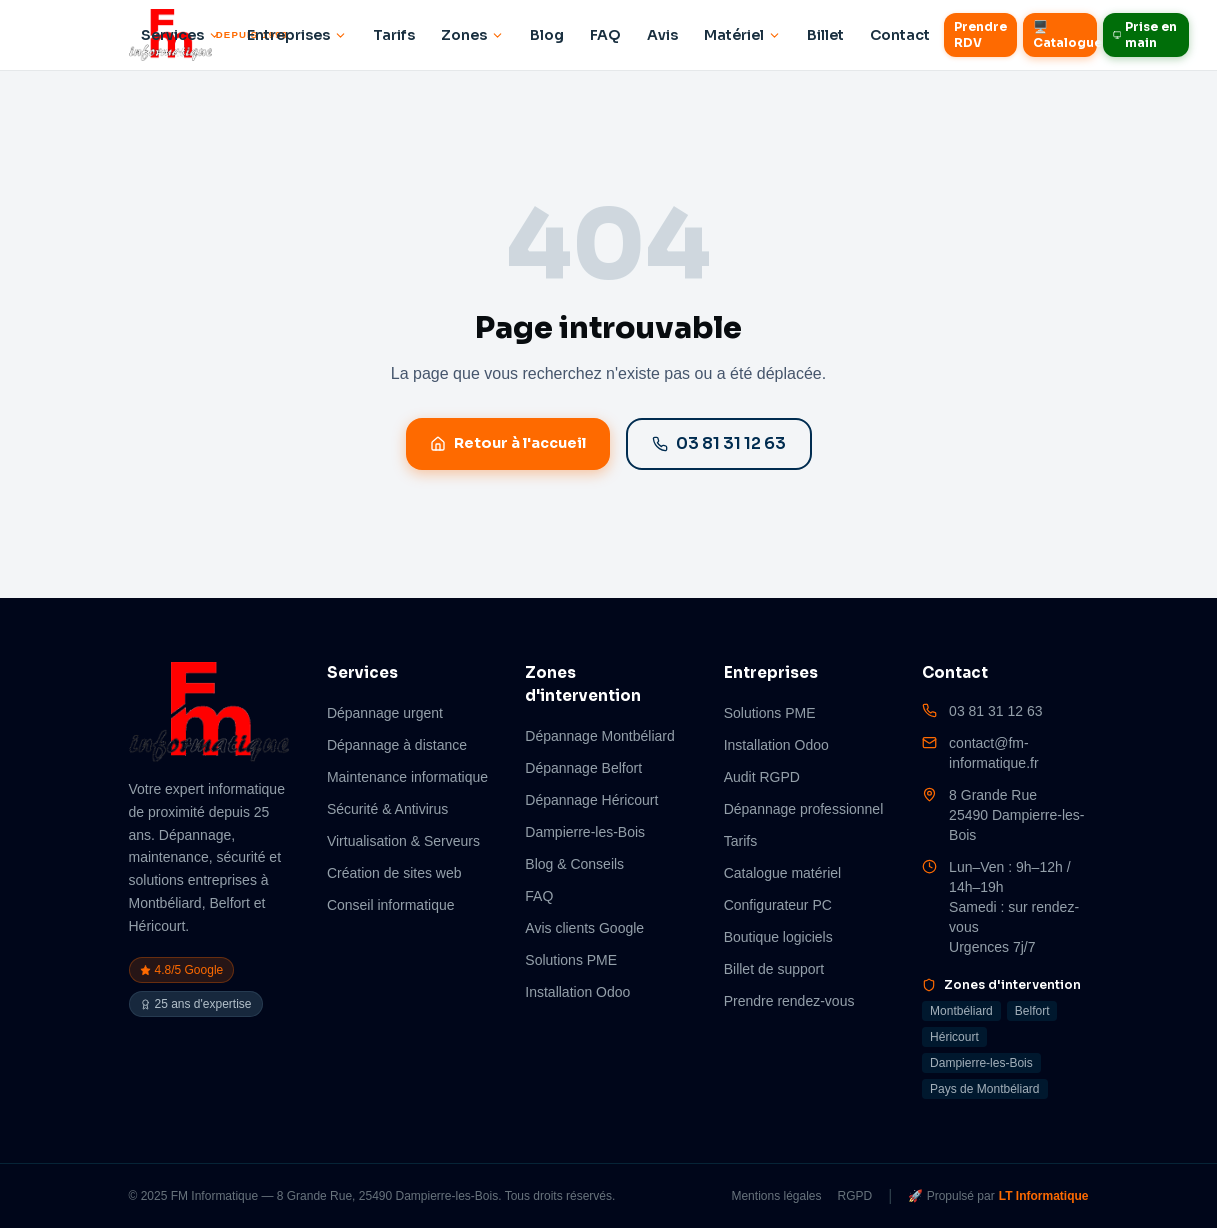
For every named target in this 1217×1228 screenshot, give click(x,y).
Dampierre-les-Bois (585, 832)
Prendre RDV (980, 34)
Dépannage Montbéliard (599, 736)
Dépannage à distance (397, 745)
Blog (547, 35)
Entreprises (297, 35)
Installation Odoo (577, 992)
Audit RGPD (762, 777)
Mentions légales (776, 1196)
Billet (825, 35)
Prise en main (1145, 34)
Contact (900, 35)
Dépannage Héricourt (591, 800)
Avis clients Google (584, 928)
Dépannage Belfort (583, 768)
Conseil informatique (391, 905)
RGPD (855, 1196)
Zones (472, 35)
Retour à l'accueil (508, 443)
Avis (662, 35)
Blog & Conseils (574, 864)
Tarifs (394, 35)
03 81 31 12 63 (719, 443)
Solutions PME (571, 960)
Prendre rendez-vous (789, 1001)
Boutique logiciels (778, 937)
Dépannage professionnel (804, 809)
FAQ (605, 35)
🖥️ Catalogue (1065, 34)
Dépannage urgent (385, 713)
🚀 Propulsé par (998, 1196)
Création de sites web (394, 873)
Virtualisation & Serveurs (403, 841)
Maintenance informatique (407, 777)
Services (181, 35)
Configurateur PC (778, 905)
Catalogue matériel (783, 873)
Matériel (742, 35)
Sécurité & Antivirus (387, 809)
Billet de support (774, 969)
